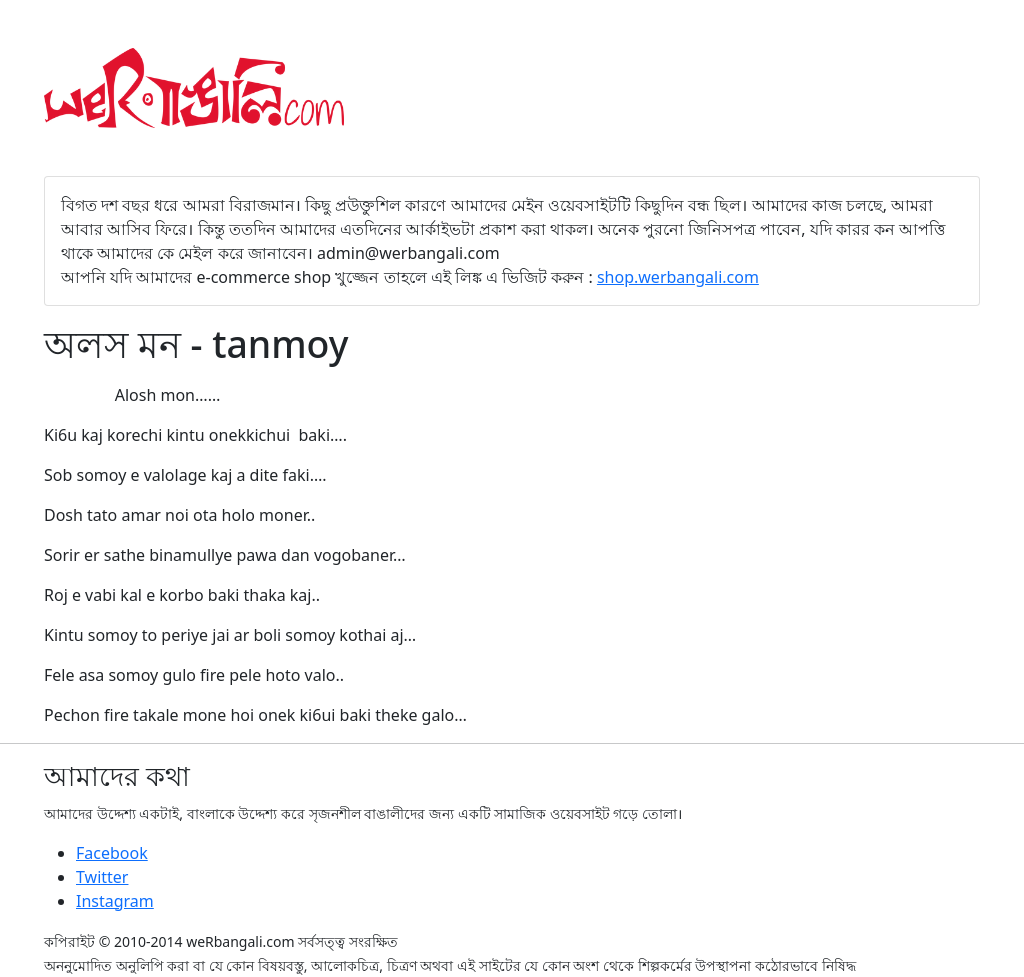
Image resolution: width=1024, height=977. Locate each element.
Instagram (115, 901)
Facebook (112, 853)
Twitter (102, 877)
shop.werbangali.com (678, 277)
